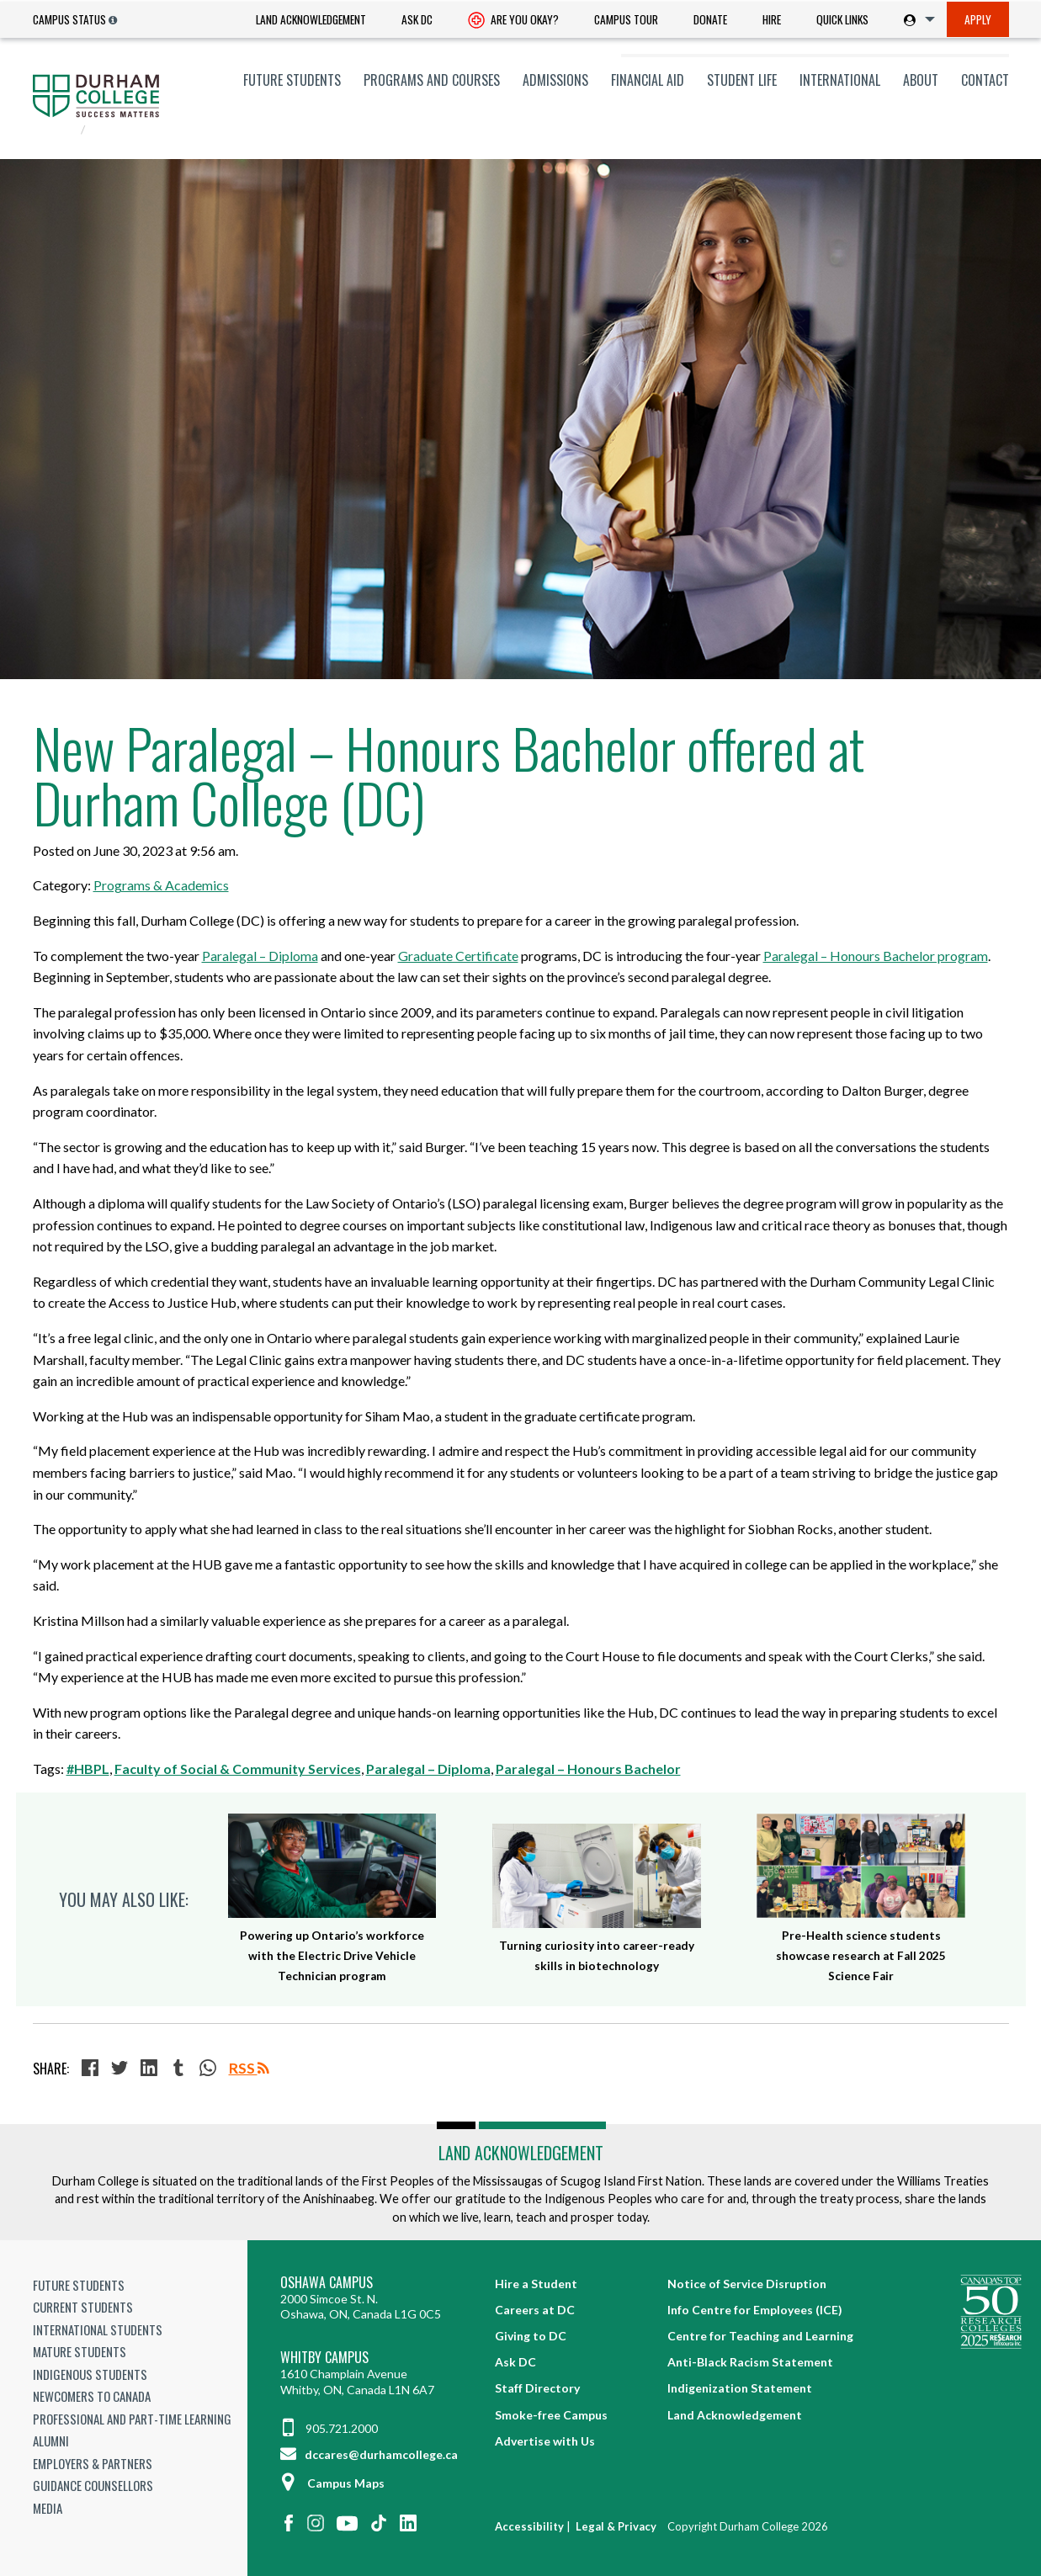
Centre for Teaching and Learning (760, 2336)
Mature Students (79, 2351)
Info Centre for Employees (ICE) (754, 2309)
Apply (977, 19)
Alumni (51, 2440)
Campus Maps (332, 2483)
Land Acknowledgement (311, 19)
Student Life (742, 80)
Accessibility (529, 2526)
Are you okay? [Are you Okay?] (513, 21)
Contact (985, 80)
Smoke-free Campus (551, 2415)
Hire (771, 19)
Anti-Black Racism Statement (750, 2362)
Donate (710, 19)
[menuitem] (311, 20)
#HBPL (87, 1769)
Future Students (292, 80)
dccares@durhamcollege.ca (369, 2454)
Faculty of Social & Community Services (237, 1769)
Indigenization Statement (739, 2388)
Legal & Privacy (616, 2526)
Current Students (83, 2306)
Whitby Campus (324, 2357)
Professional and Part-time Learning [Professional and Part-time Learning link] (132, 2418)
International (839, 80)
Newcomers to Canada (92, 2396)
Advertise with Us (545, 2441)
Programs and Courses (432, 80)
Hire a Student (536, 2283)
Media (47, 2508)
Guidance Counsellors (93, 2485)
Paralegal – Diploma (428, 1769)
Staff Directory (537, 2388)
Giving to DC (530, 2336)
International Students (97, 2329)
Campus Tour (626, 19)
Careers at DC (535, 2309)
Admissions (555, 80)
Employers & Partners (92, 2463)
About (920, 80)
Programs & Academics (161, 885)
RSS (249, 2068)
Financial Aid (647, 80)
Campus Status (69, 19)
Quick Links (842, 19)
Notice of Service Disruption (746, 2283)
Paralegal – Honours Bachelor (588, 1769)
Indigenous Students (90, 2374)
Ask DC (417, 19)
